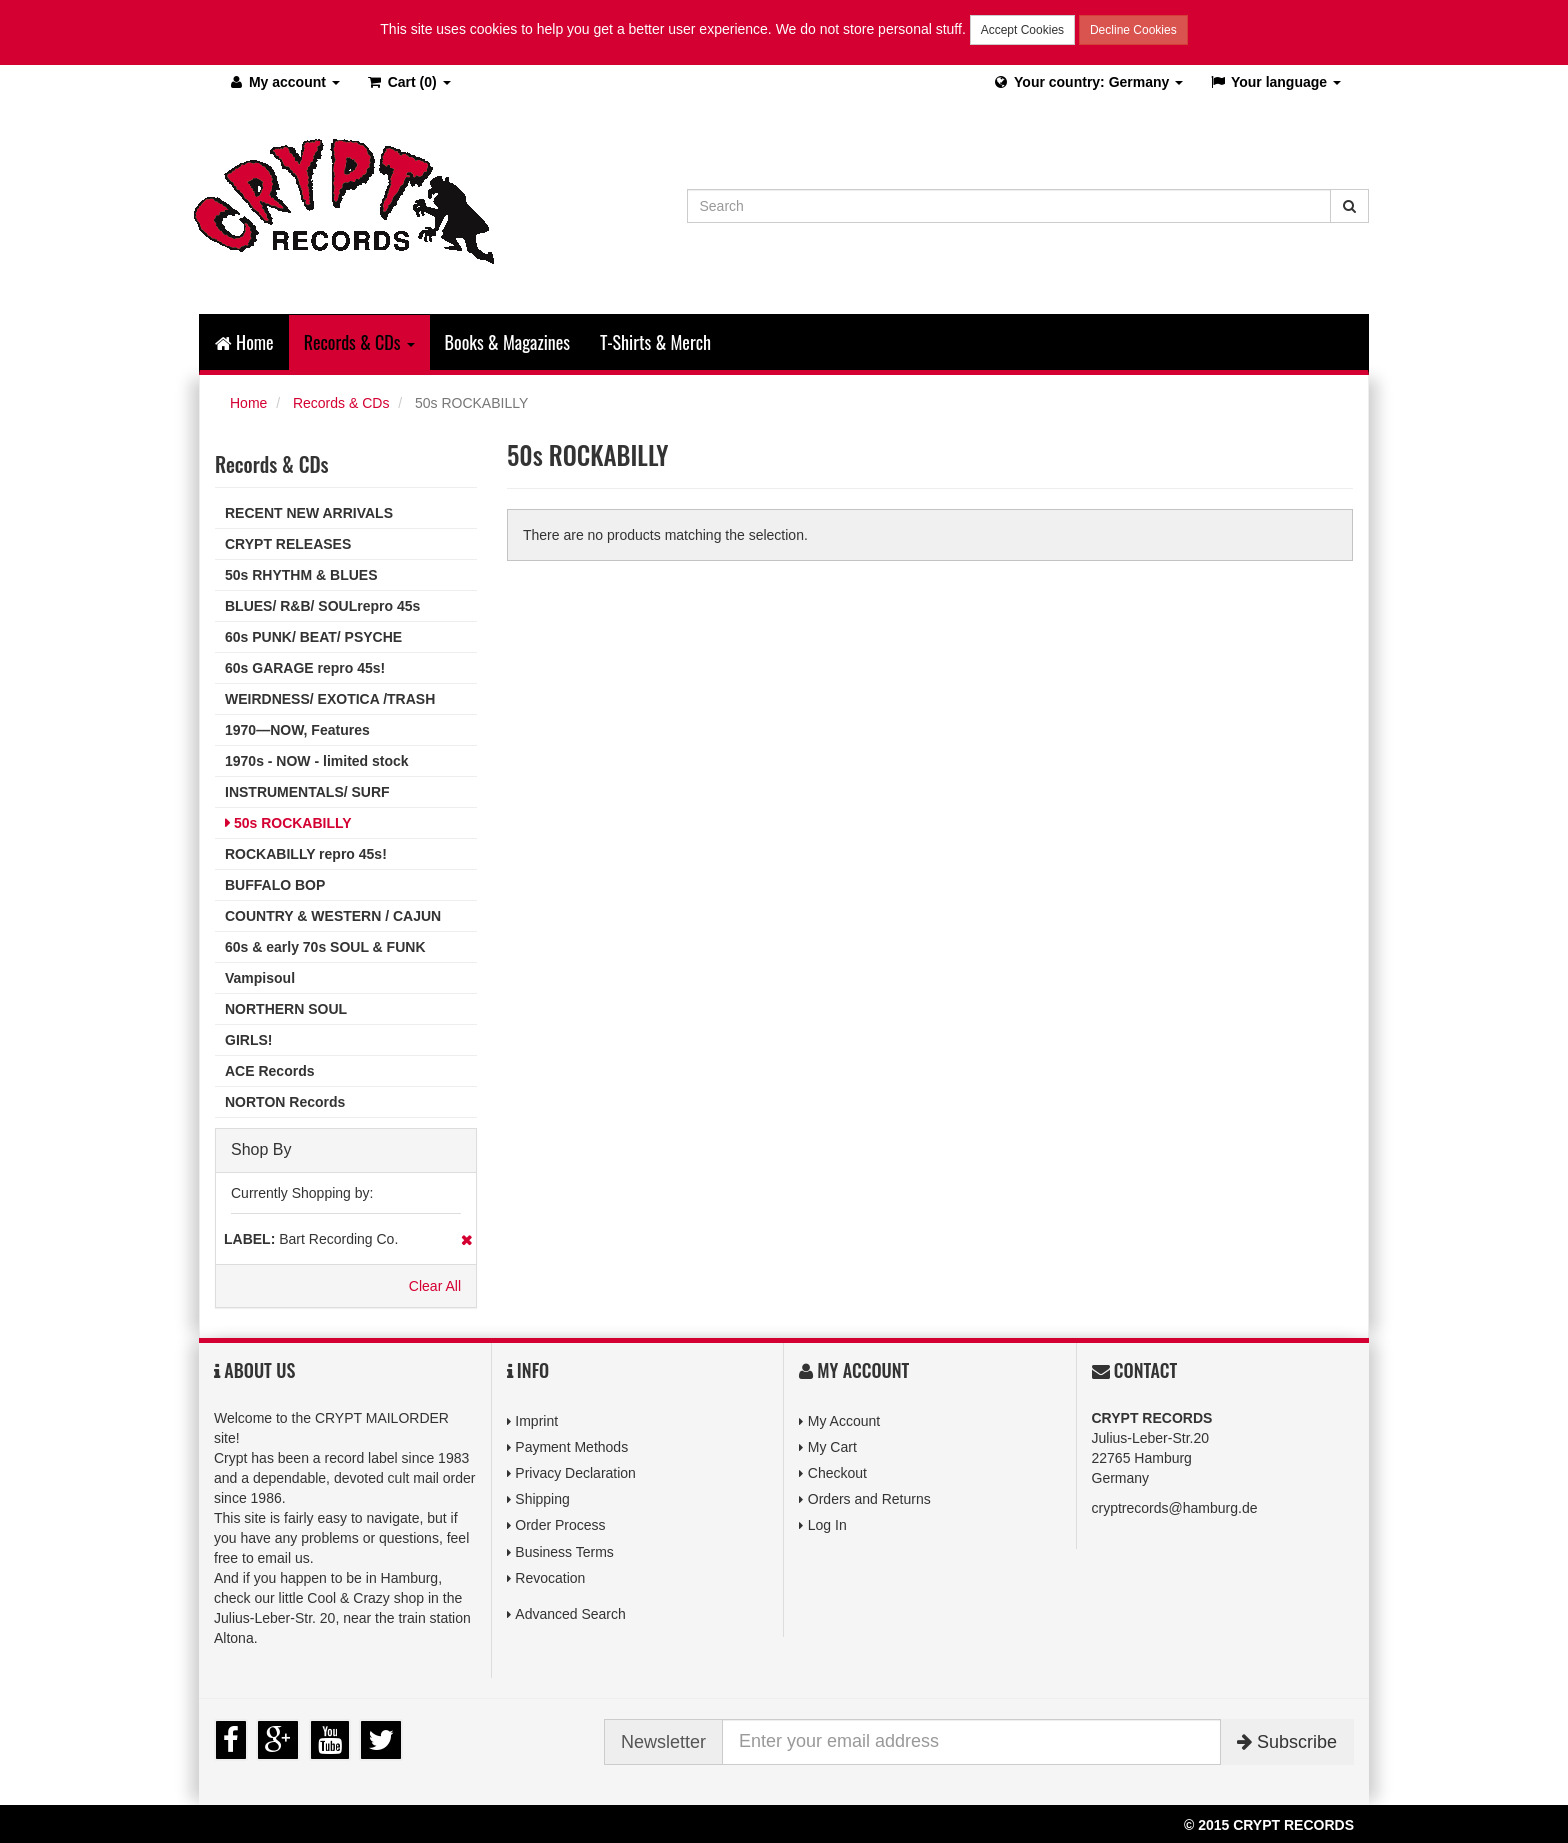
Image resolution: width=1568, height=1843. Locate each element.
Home (244, 342)
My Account (844, 1421)
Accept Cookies (1022, 30)
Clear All (435, 1286)
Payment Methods (571, 1447)
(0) (408, 82)
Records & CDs (341, 403)
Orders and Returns (869, 1499)
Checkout (837, 1473)
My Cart (832, 1447)
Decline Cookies (1133, 30)
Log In (827, 1525)
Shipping (542, 1499)
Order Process (560, 1525)
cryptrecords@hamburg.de (1175, 1508)
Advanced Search (570, 1614)
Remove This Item (466, 1240)
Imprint (536, 1421)
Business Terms (564, 1552)
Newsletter (663, 1742)
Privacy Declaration (575, 1473)
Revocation (550, 1578)
